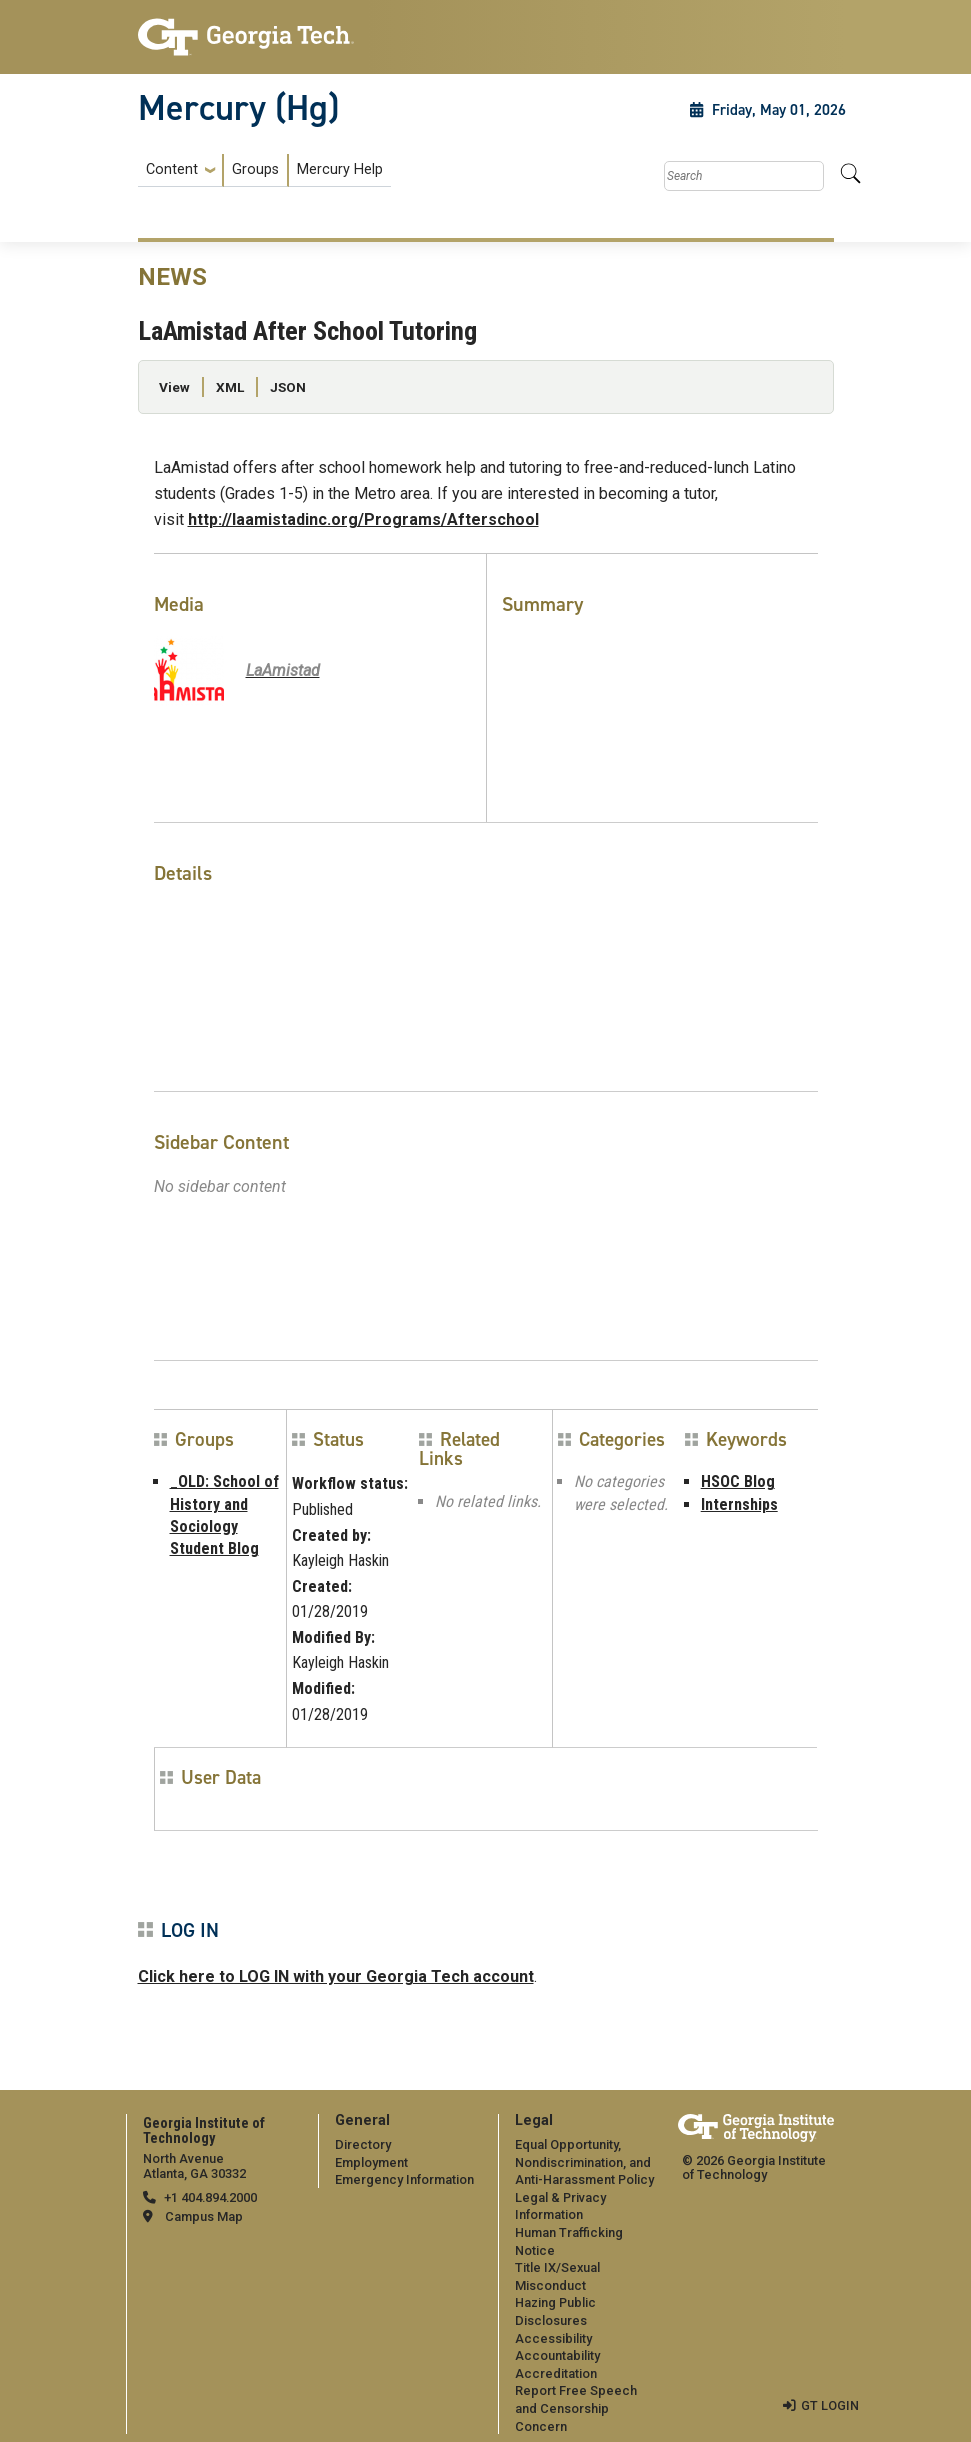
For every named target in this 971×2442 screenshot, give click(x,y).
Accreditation (556, 2373)
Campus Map (204, 2216)
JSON (288, 387)
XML (230, 387)
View (174, 387)
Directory (363, 2144)
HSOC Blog (738, 1481)
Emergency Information (404, 2179)
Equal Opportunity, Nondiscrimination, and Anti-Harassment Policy (584, 2162)
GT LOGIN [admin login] (830, 2405)
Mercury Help (340, 169)
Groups (255, 169)
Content (172, 170)
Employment (371, 2162)
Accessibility (553, 2338)
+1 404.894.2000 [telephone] (210, 2197)
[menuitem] (264, 170)
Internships (739, 1504)
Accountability (557, 2355)
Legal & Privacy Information (560, 2206)
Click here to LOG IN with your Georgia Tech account (336, 1976)
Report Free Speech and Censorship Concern (576, 2408)
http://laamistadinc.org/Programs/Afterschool (363, 519)
